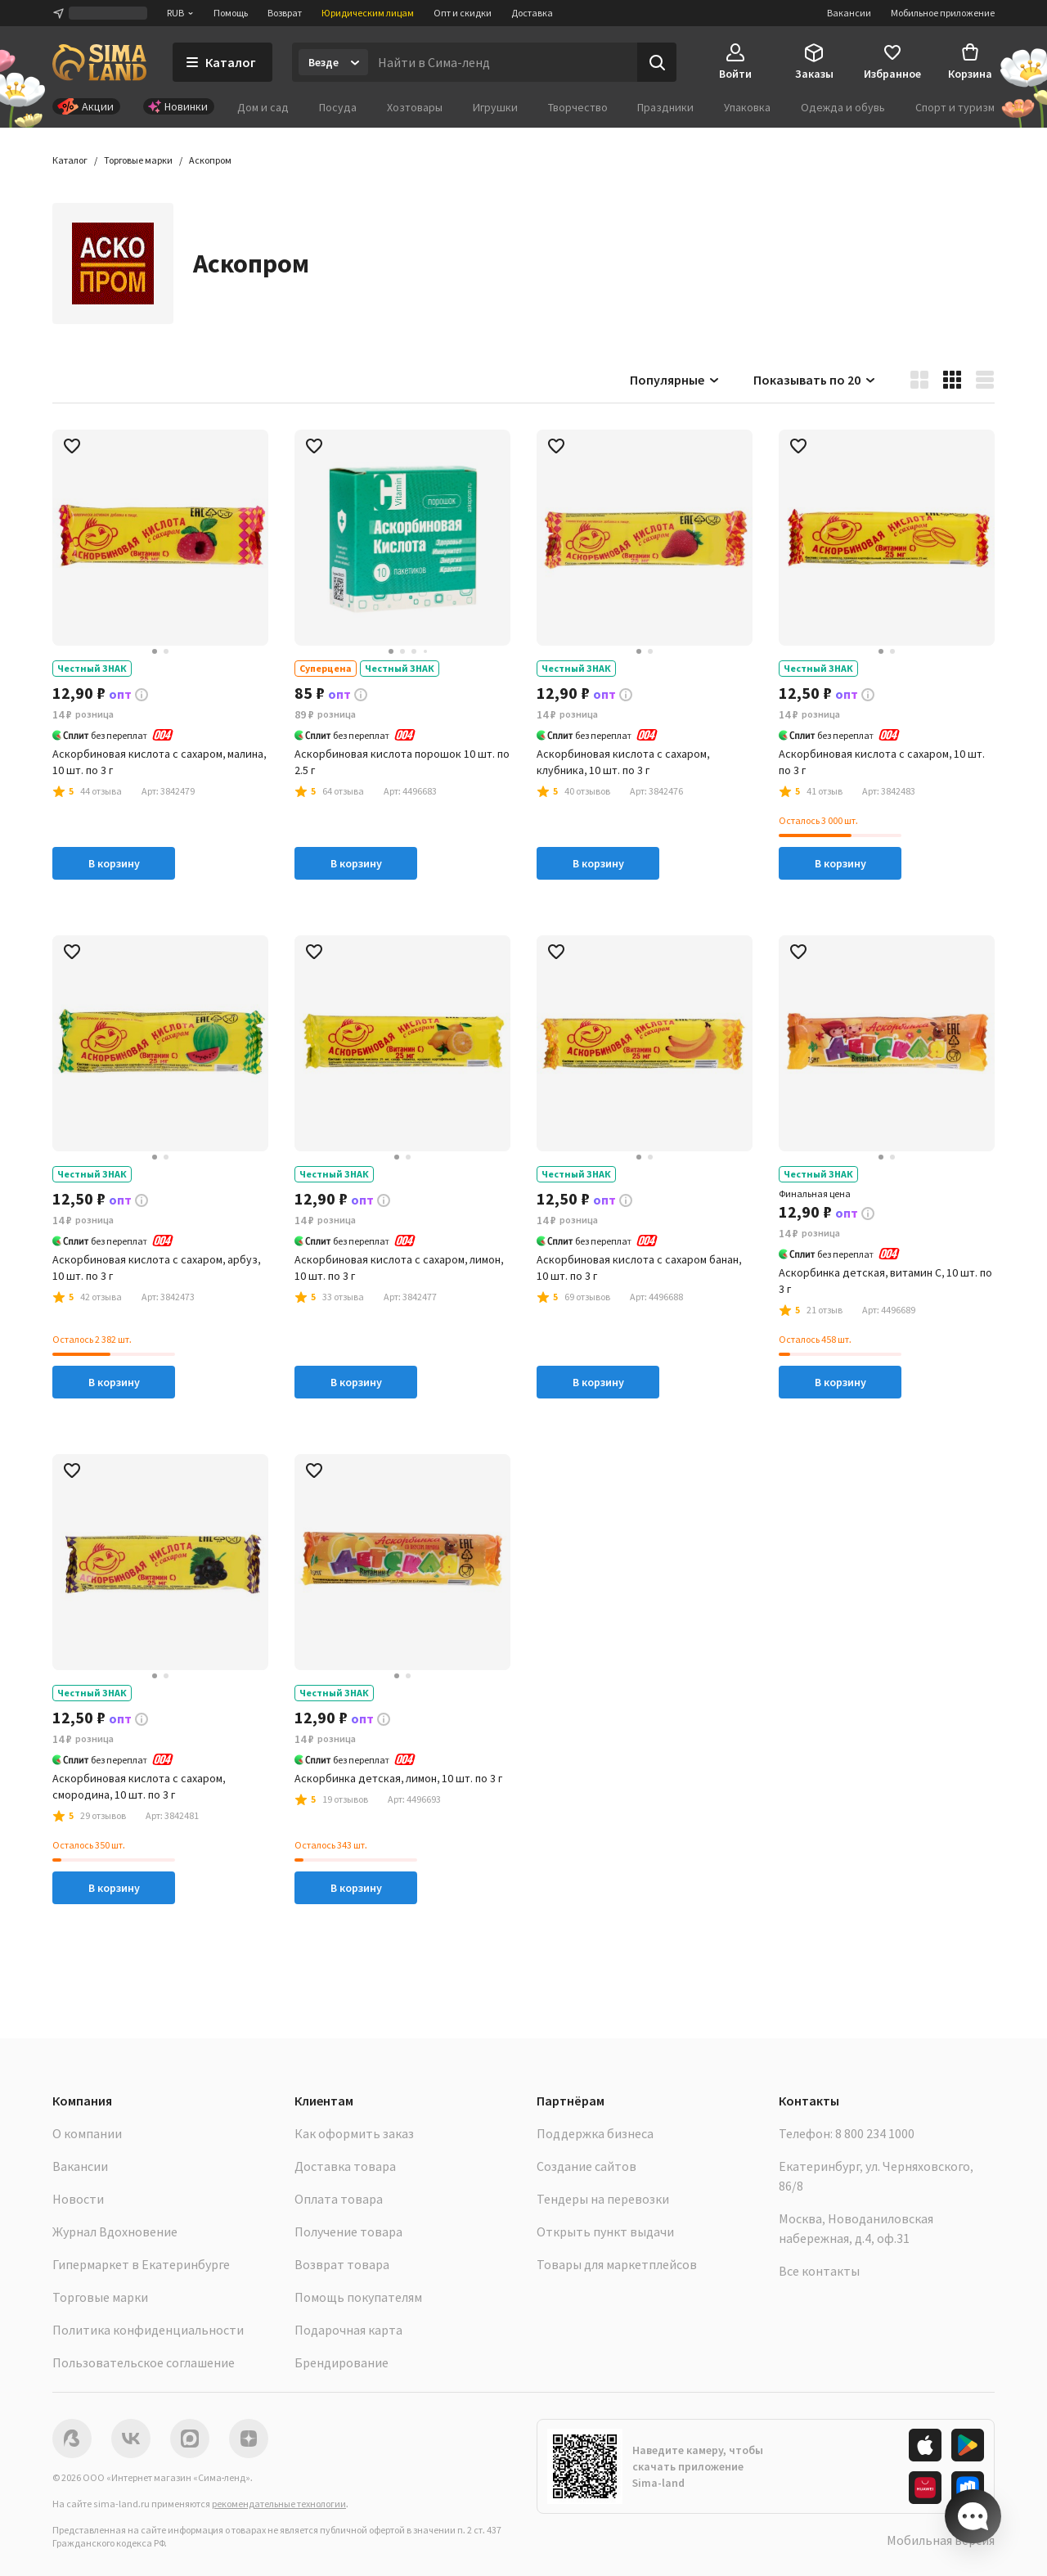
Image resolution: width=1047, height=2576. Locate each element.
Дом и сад (263, 107)
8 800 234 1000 (874, 2133)
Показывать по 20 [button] (815, 380)
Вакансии (849, 13)
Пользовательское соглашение (143, 2362)
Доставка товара (345, 2166)
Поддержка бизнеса (595, 2133)
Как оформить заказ (354, 2133)
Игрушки (495, 107)
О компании (87, 2133)
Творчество (578, 107)
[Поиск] (656, 62)
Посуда (338, 107)
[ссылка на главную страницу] (99, 62)
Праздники (665, 107)
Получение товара (348, 2231)
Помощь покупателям (358, 2297)
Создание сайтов (586, 2166)
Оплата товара (338, 2199)
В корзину (114, 863)
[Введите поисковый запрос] (502, 62)
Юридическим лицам (367, 13)
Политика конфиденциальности (148, 2330)
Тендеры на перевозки (603, 2199)
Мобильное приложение (943, 13)
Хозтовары (415, 107)
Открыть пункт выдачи (605, 2231)
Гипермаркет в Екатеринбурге (141, 2264)
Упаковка (747, 107)
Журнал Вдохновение (114, 2231)
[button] (210, 160)
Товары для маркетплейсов (617, 2264)
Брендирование (341, 2362)
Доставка (532, 13)
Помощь (230, 13)
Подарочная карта (348, 2330)
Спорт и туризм (955, 107)
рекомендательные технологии (279, 2503)
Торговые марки (100, 2297)
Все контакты (819, 2271)
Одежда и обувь (843, 107)
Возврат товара (341, 2264)
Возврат (284, 13)
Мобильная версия (941, 2540)
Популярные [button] (675, 380)
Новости (78, 2199)
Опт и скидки (463, 13)
